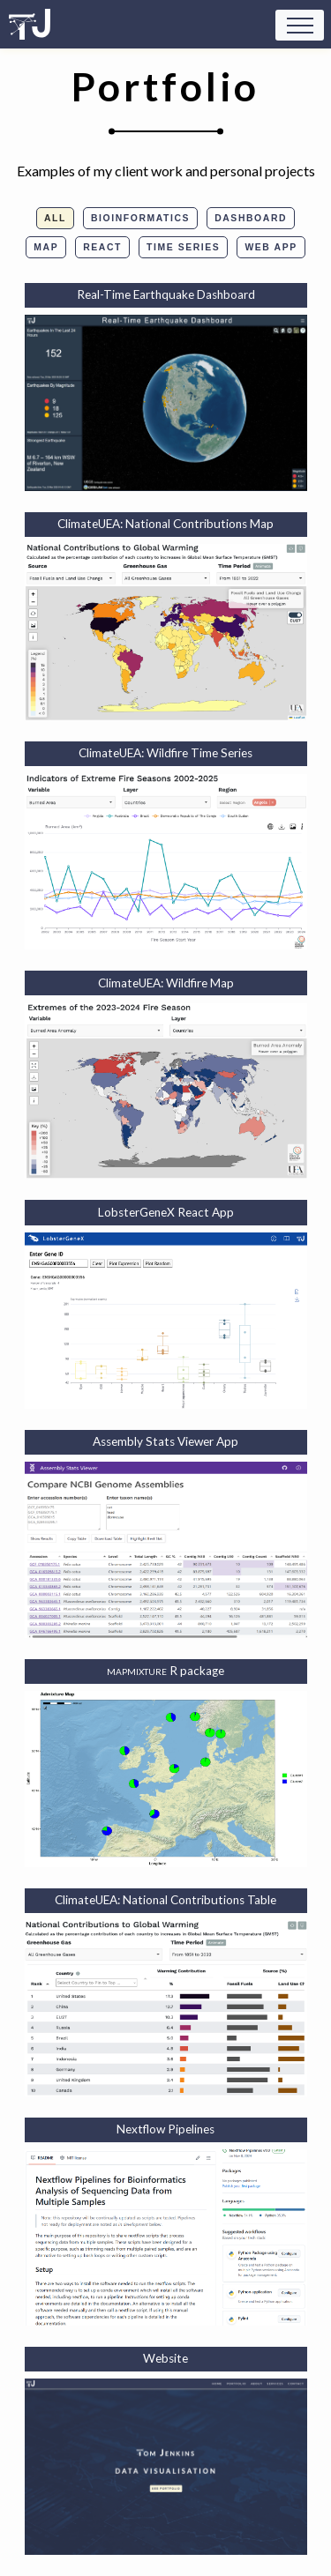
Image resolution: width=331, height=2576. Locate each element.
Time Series (183, 247)
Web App (270, 247)
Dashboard (250, 218)
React (102, 247)
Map (46, 247)
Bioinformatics (140, 218)
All (55, 218)
